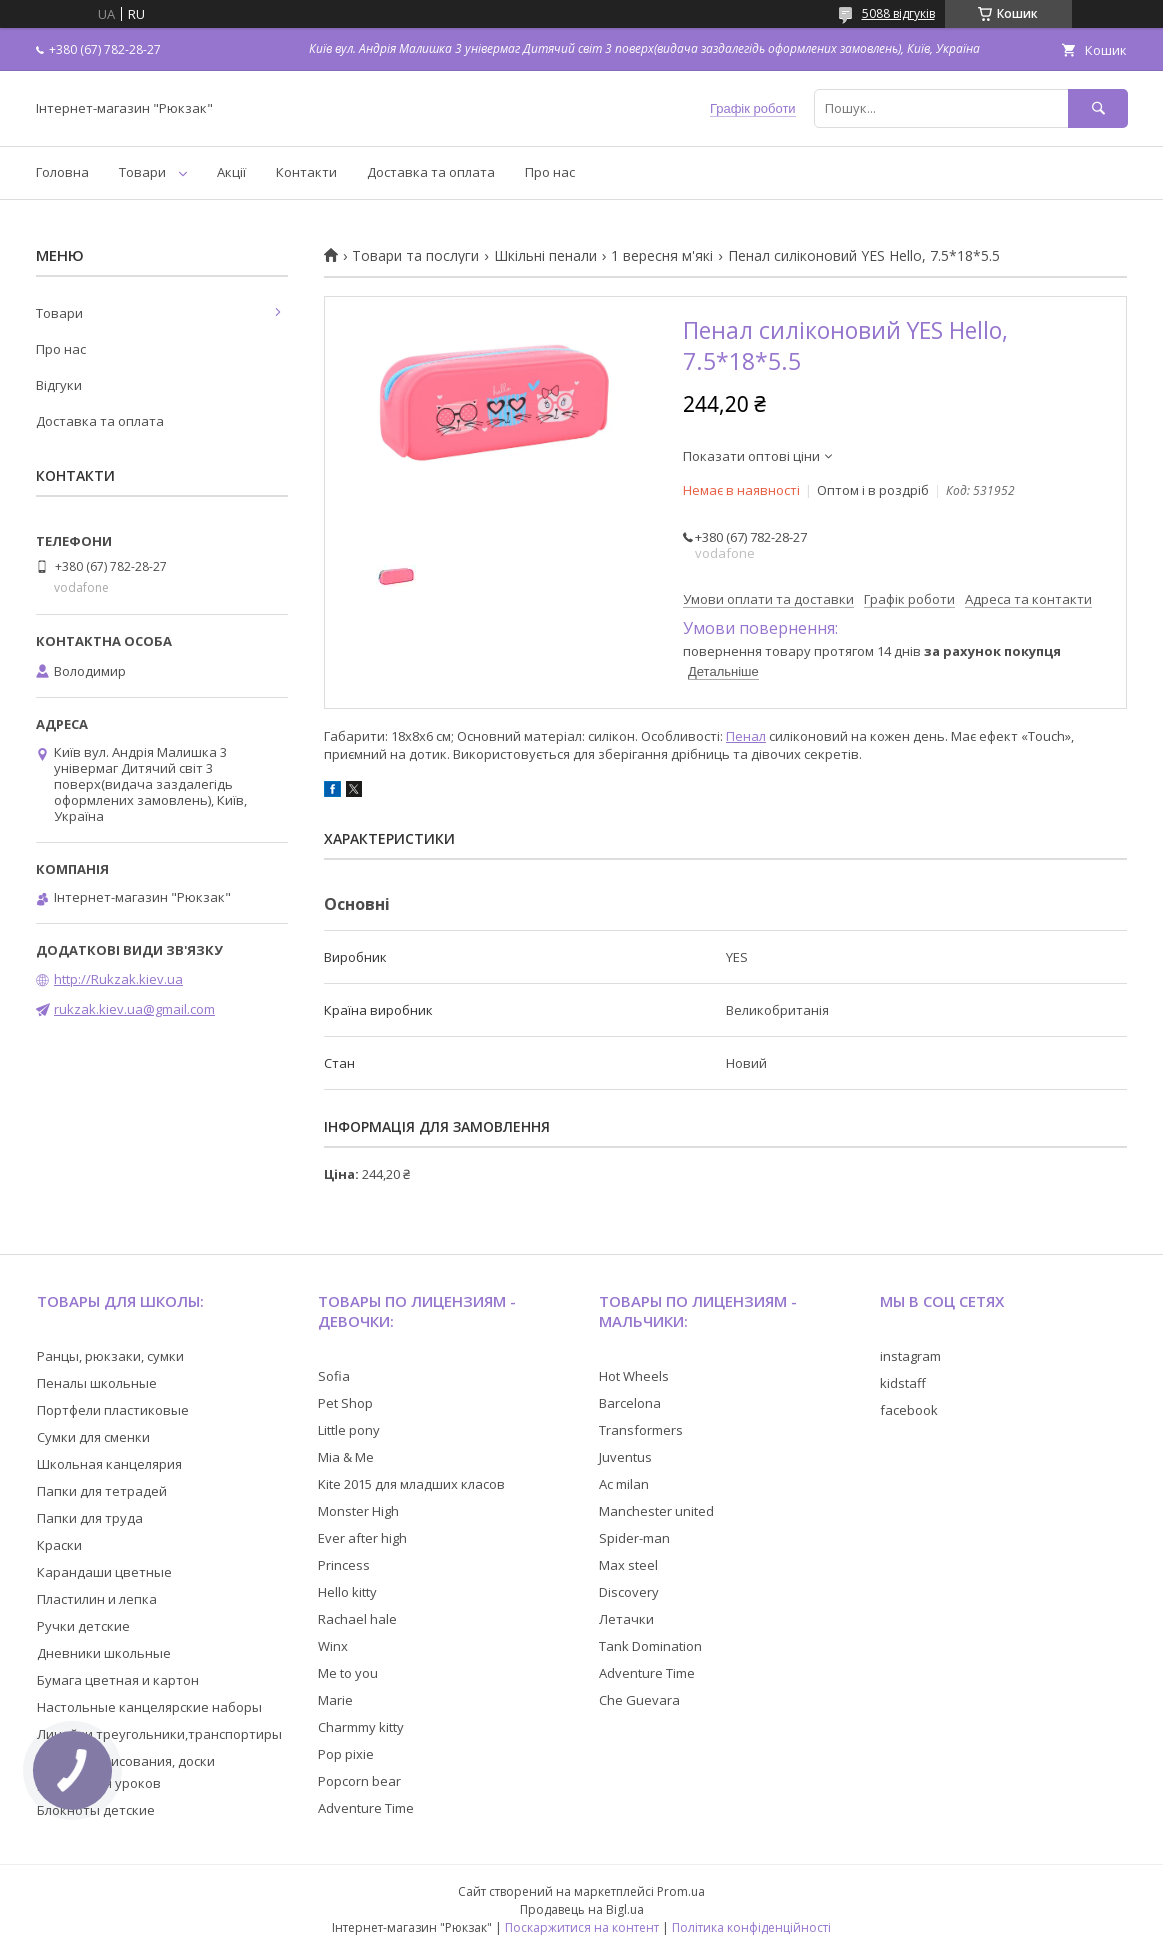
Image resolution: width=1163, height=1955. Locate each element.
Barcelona (630, 1403)
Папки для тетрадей (102, 1491)
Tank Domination (650, 1646)
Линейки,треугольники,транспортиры (159, 1734)
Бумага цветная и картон (118, 1680)
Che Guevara (639, 1700)
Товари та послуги (415, 256)
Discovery (629, 1592)
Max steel (628, 1565)
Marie (335, 1700)
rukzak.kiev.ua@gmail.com (134, 1009)
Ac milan (624, 1484)
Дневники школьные (104, 1653)
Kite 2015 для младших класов (411, 1484)
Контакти (306, 172)
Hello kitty (347, 1592)
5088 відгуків (898, 13)
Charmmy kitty (361, 1727)
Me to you (348, 1673)
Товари (142, 172)
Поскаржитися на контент (582, 1927)
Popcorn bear (359, 1781)
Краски (59, 1545)
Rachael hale (357, 1619)
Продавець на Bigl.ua (582, 1909)
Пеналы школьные (97, 1383)
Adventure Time (366, 1808)
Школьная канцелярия (109, 1464)
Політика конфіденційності (751, 1927)
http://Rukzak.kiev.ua (118, 979)
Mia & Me (346, 1457)
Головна (62, 172)
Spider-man (634, 1538)
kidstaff (903, 1383)
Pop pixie (346, 1754)
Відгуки (59, 385)
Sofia (334, 1376)
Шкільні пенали (545, 256)
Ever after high (362, 1538)
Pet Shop (345, 1403)
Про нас (550, 172)
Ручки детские (83, 1626)
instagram (910, 1356)
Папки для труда (90, 1518)
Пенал (746, 736)
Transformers (641, 1430)
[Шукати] (1098, 108)
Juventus (625, 1457)
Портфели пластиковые (113, 1410)
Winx (333, 1646)
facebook (909, 1410)
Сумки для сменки (93, 1437)
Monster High (358, 1511)
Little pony (349, 1430)
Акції (231, 172)
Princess (344, 1565)
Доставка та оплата (431, 172)
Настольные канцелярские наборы (149, 1707)
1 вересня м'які (662, 256)
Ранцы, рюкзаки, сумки (110, 1356)
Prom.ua (681, 1891)
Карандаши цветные (104, 1572)
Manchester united (656, 1511)
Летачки (626, 1619)
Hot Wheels (634, 1376)
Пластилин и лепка (97, 1599)
